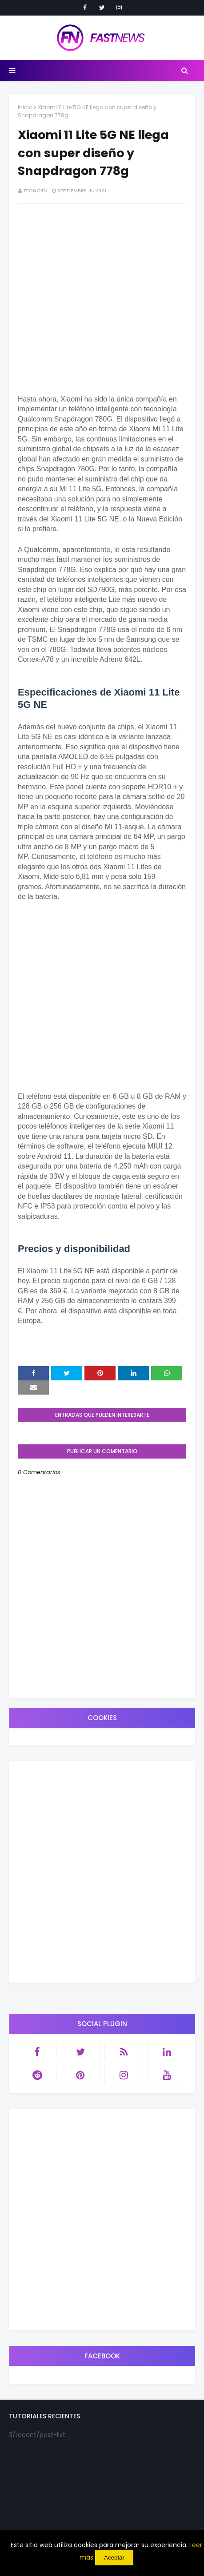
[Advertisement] (102, 1718)
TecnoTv (35, 190)
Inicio (25, 107)
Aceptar (114, 2557)
